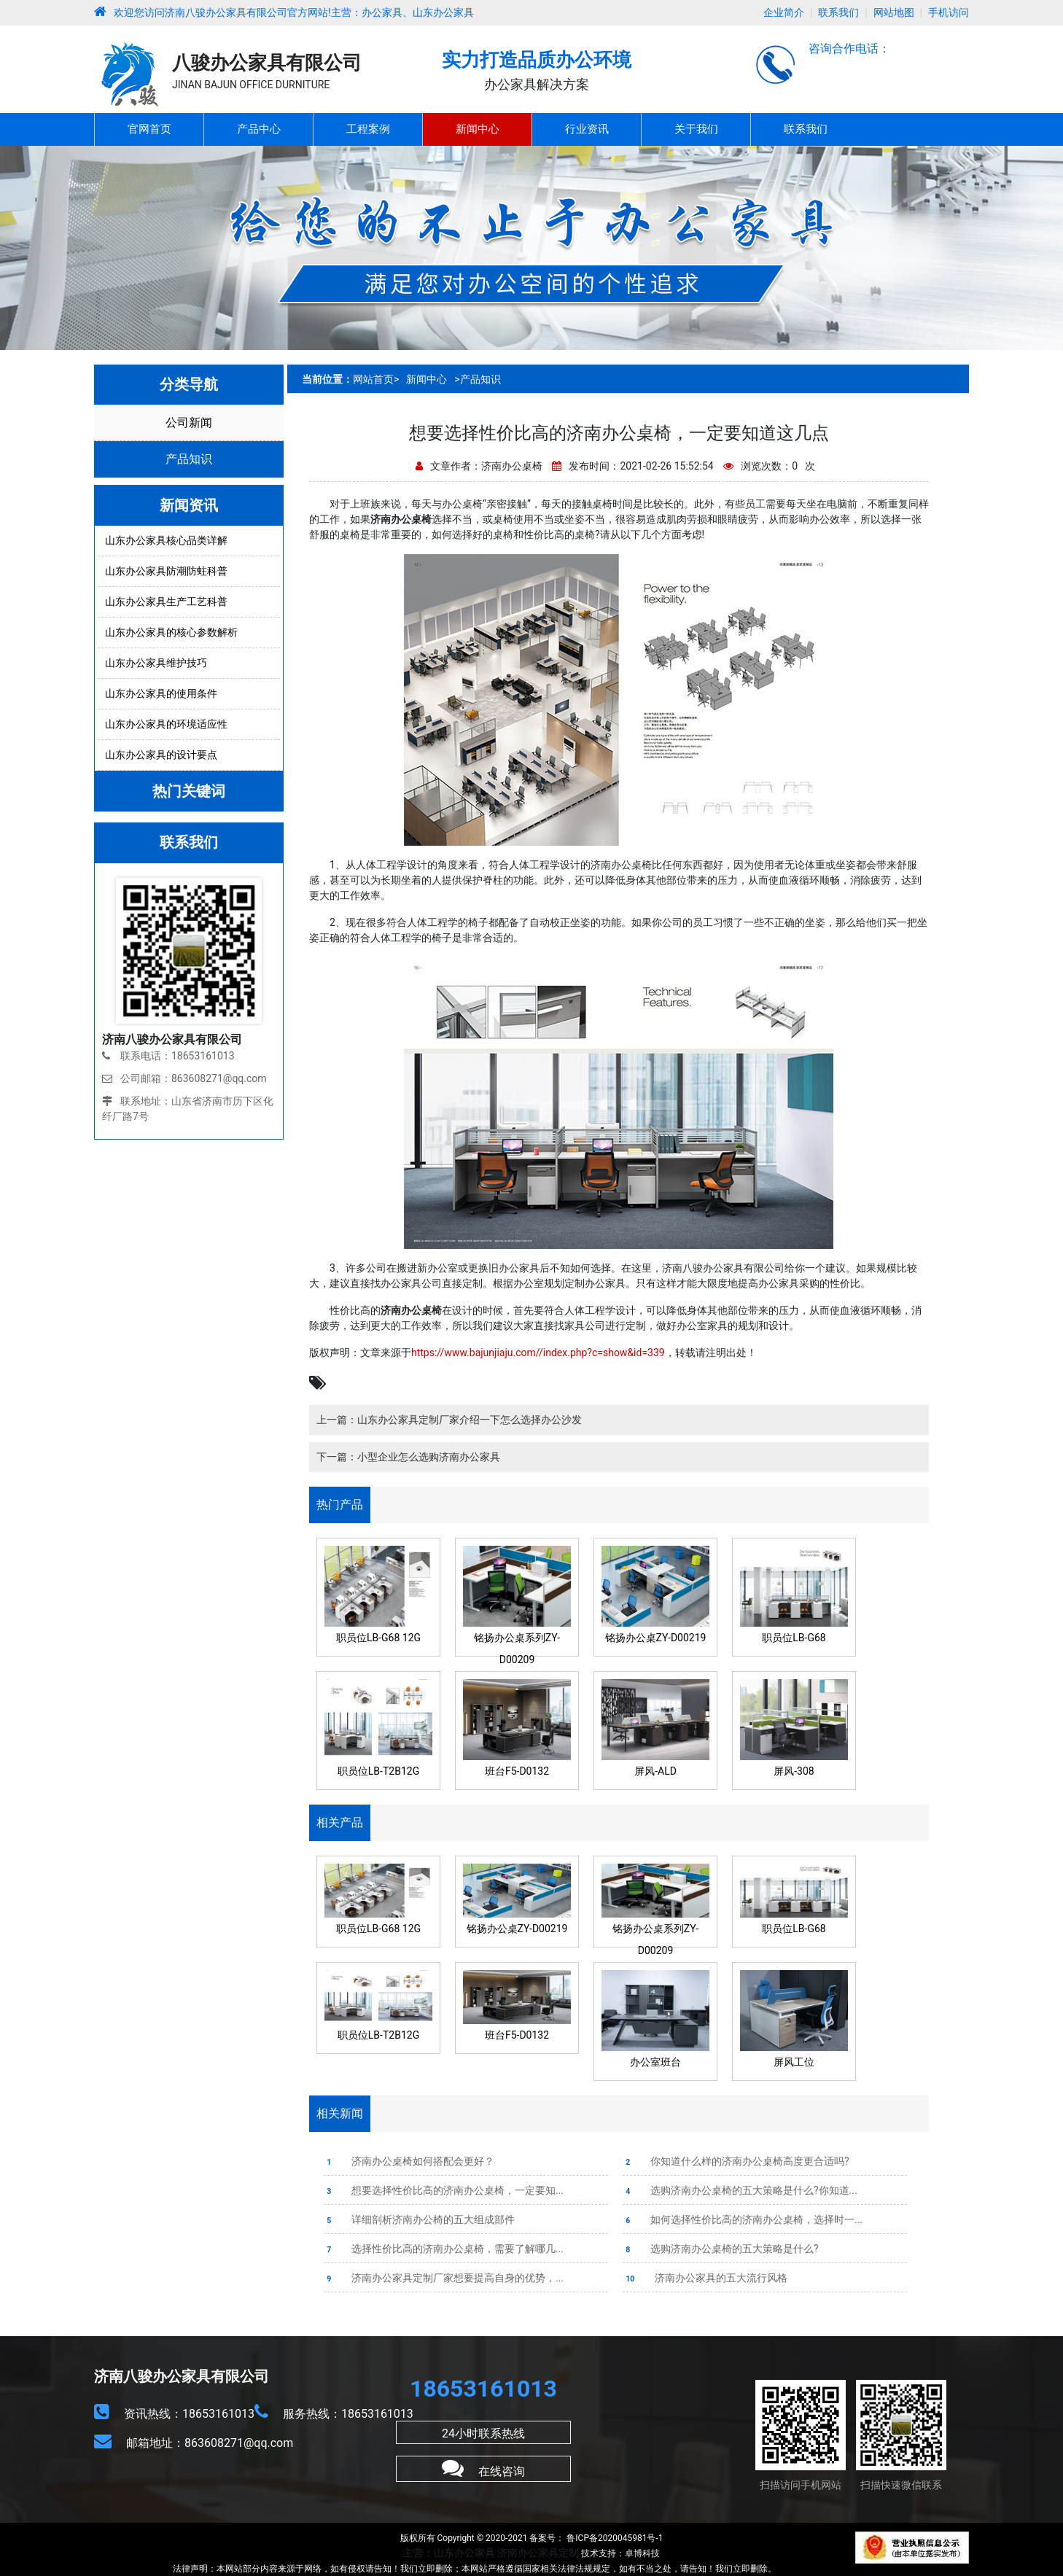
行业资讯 (587, 129)
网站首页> (376, 379)
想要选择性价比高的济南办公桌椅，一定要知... (444, 2190)
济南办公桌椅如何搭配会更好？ (409, 2161)
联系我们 (838, 12)
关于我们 (696, 129)
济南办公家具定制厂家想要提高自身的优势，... (444, 2278)
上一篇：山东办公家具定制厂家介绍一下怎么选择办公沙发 (449, 1419)
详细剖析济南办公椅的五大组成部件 (419, 2219)
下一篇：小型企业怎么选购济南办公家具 (408, 1457)
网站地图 (893, 12)
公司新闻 (189, 422)
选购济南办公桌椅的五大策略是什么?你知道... (740, 2190)
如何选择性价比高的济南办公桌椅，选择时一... (743, 2219)
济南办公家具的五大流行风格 (705, 2278)
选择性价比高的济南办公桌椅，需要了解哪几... (444, 2248)
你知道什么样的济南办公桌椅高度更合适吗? (736, 2161)
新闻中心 (477, 129)
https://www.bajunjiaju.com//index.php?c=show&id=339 (538, 1352)
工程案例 (368, 129)
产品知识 (189, 459)
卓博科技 (642, 2553)
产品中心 (259, 129)
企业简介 (783, 12)
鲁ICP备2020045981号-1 (613, 2538)
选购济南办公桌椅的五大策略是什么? (721, 2248)
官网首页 (149, 129)
